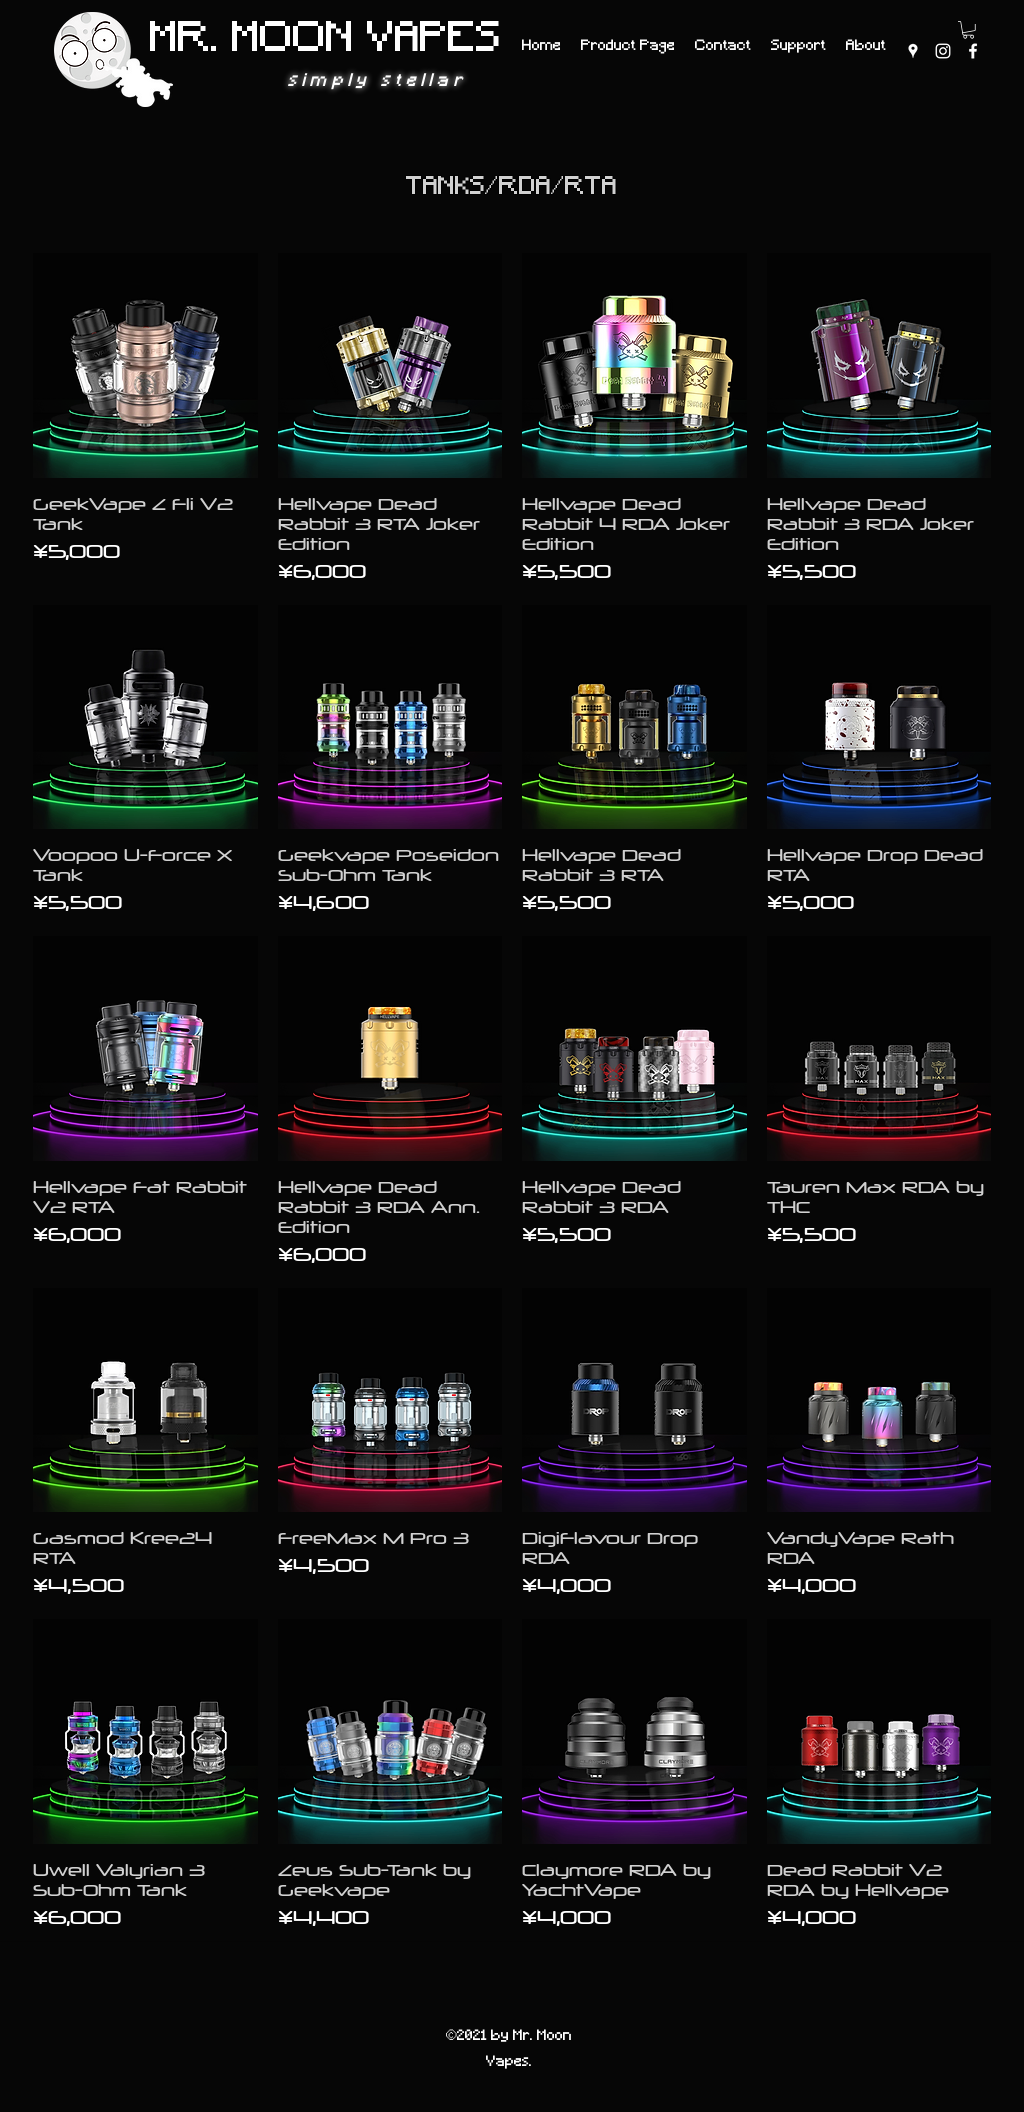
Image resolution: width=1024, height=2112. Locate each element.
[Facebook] (973, 51)
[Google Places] (913, 51)
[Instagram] (943, 51)
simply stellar (377, 81)
